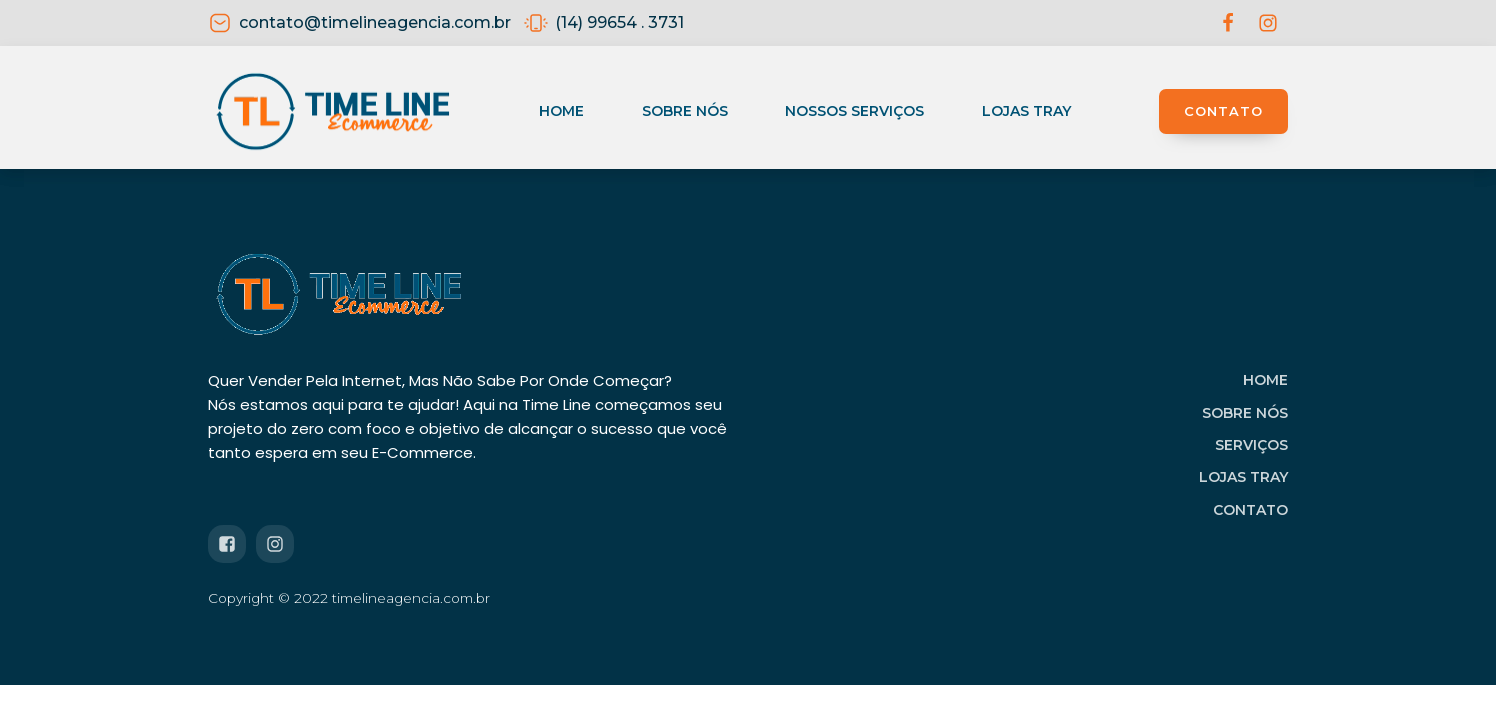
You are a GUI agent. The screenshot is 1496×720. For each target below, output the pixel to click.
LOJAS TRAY (1243, 477)
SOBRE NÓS (1245, 413)
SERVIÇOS (1251, 445)
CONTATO (1223, 111)
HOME (1265, 380)
